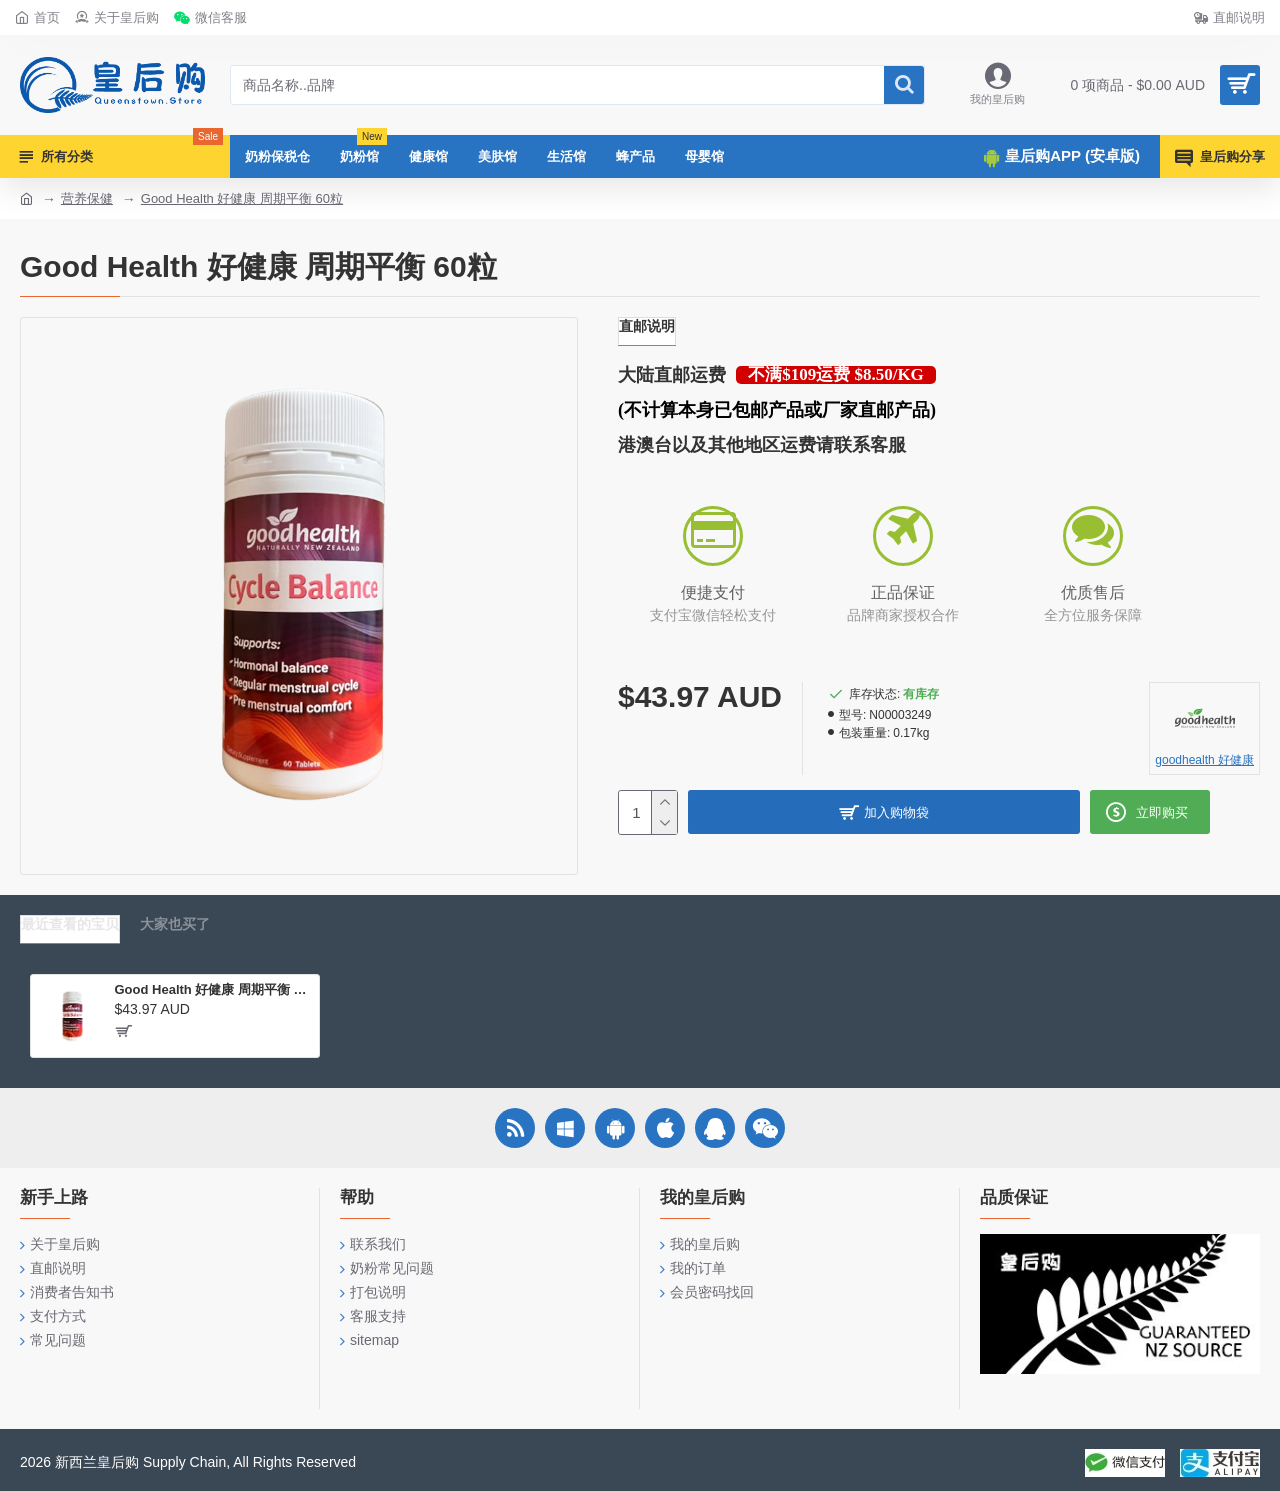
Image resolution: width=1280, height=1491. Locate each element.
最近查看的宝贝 (70, 924)
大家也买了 (175, 924)
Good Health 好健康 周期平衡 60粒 (242, 198)
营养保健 (87, 198)
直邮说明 (647, 326)
